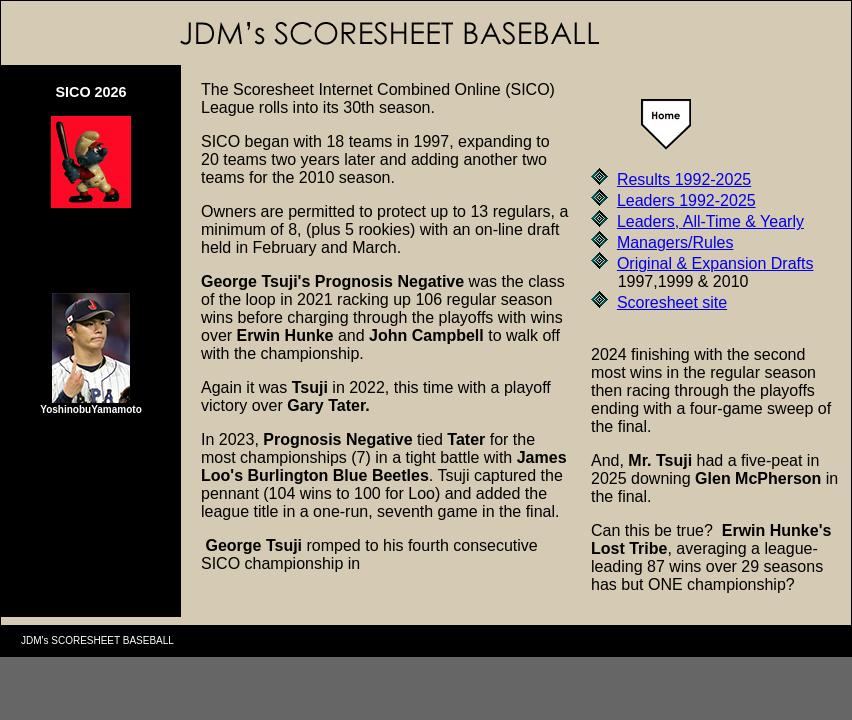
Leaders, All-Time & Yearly (710, 221)
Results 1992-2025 (684, 179)
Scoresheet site (672, 302)
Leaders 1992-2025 (686, 200)
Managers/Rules (675, 242)
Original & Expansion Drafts (715, 263)
